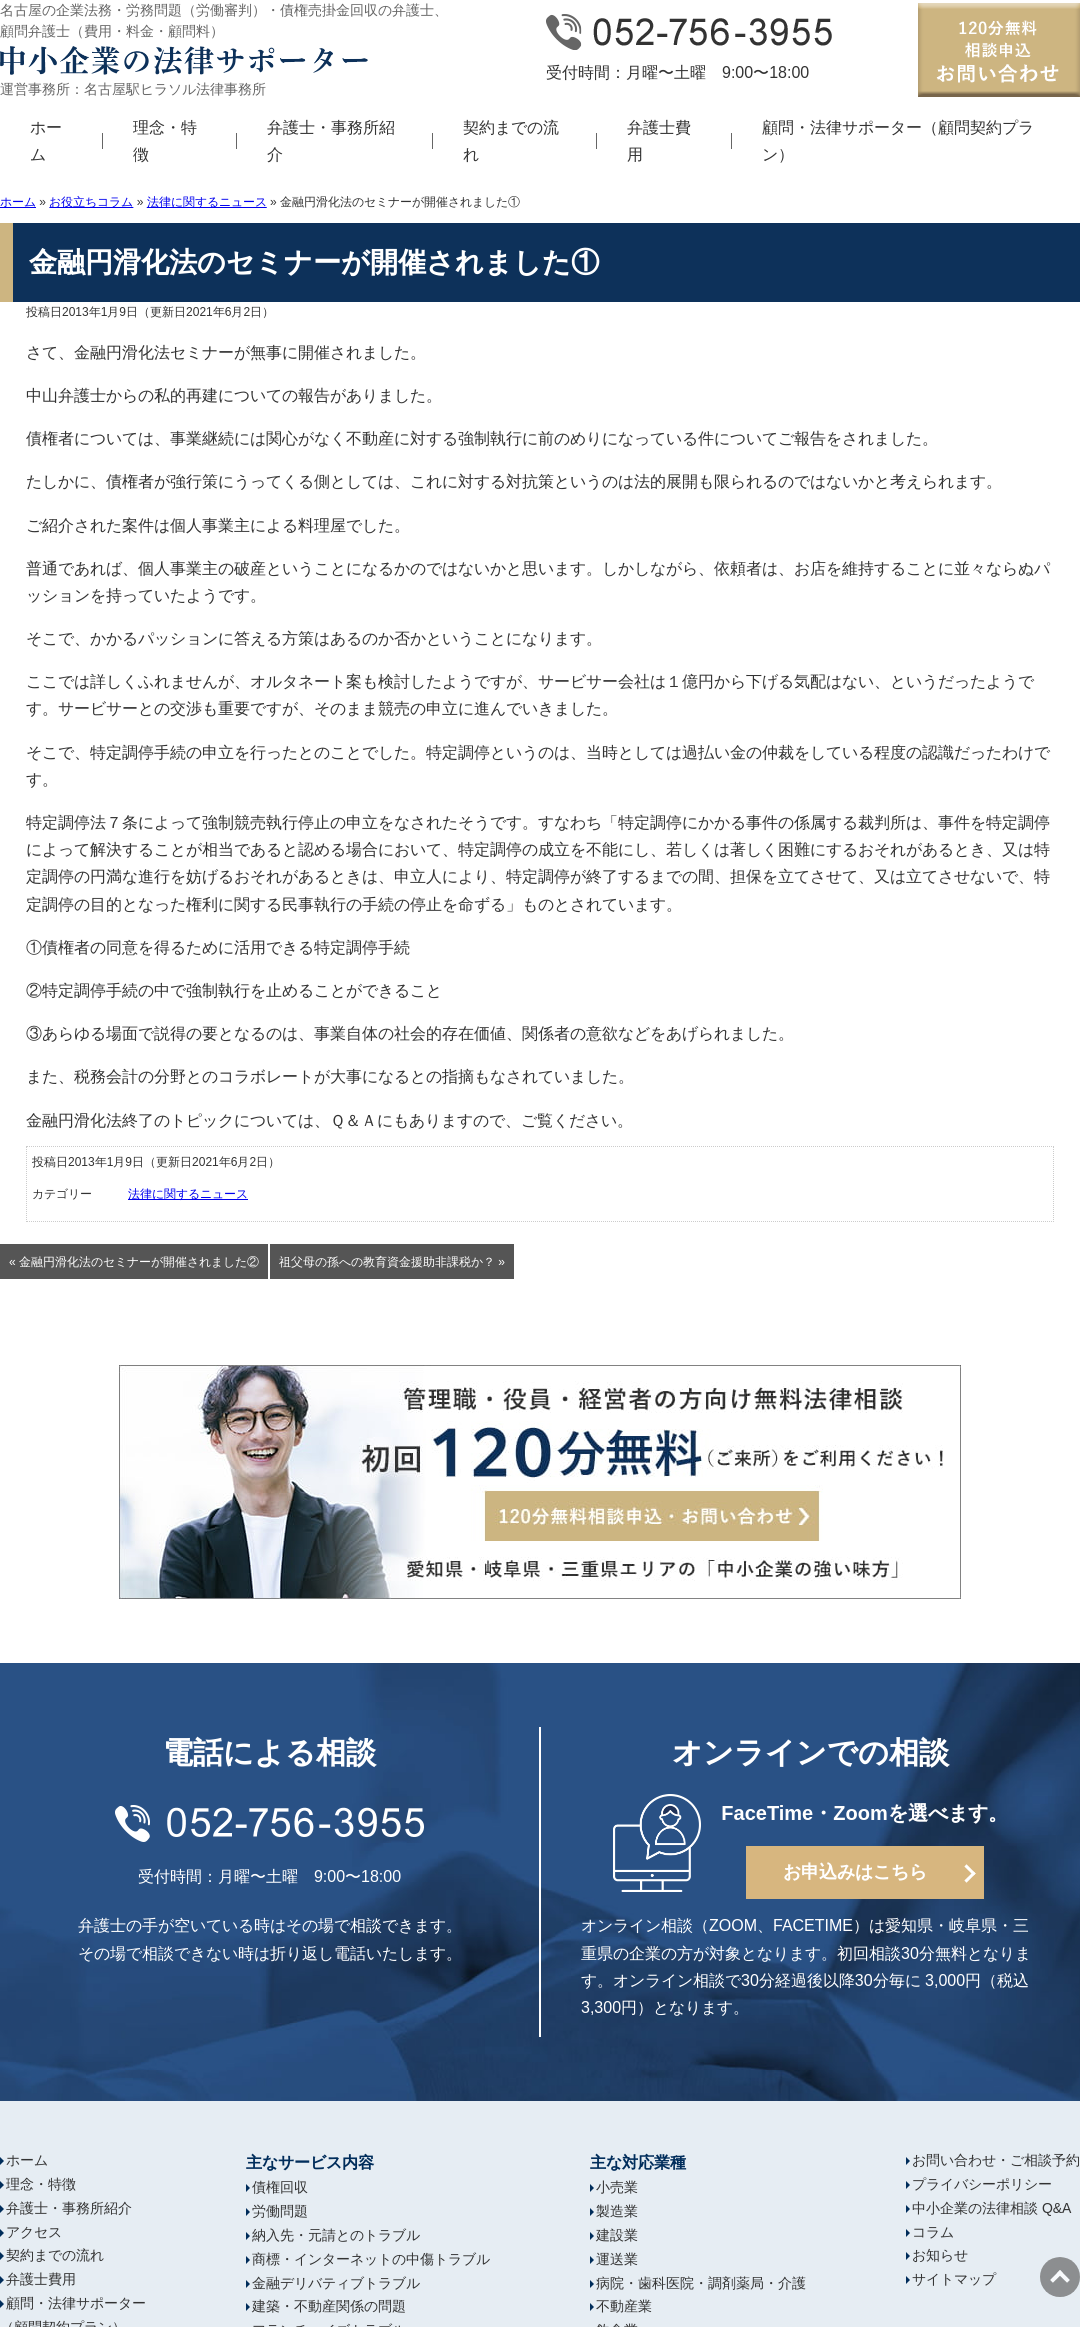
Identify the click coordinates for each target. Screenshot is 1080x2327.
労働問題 (280, 2211)
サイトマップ (954, 2279)
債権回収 (280, 2187)
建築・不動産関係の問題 (329, 2306)
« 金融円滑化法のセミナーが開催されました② (134, 1262)
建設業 (617, 2235)
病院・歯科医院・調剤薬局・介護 (701, 2283)
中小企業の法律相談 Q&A (991, 2208)
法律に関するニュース (207, 202)
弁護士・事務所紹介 (331, 141)
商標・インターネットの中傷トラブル (371, 2259)
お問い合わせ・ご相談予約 (996, 2160)
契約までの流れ (511, 141)
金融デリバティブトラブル (336, 2283)
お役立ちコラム (91, 202)
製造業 (617, 2211)
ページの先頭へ (1060, 2277)
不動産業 (624, 2306)
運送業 (617, 2259)
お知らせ (940, 2255)
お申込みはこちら (855, 1872)
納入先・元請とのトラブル (336, 2235)
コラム (933, 2232)
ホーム (46, 141)
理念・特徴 (165, 141)
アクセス (34, 2232)
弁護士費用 (659, 141)
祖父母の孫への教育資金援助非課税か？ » (392, 1262)
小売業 (617, 2187)
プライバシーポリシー (982, 2184)
